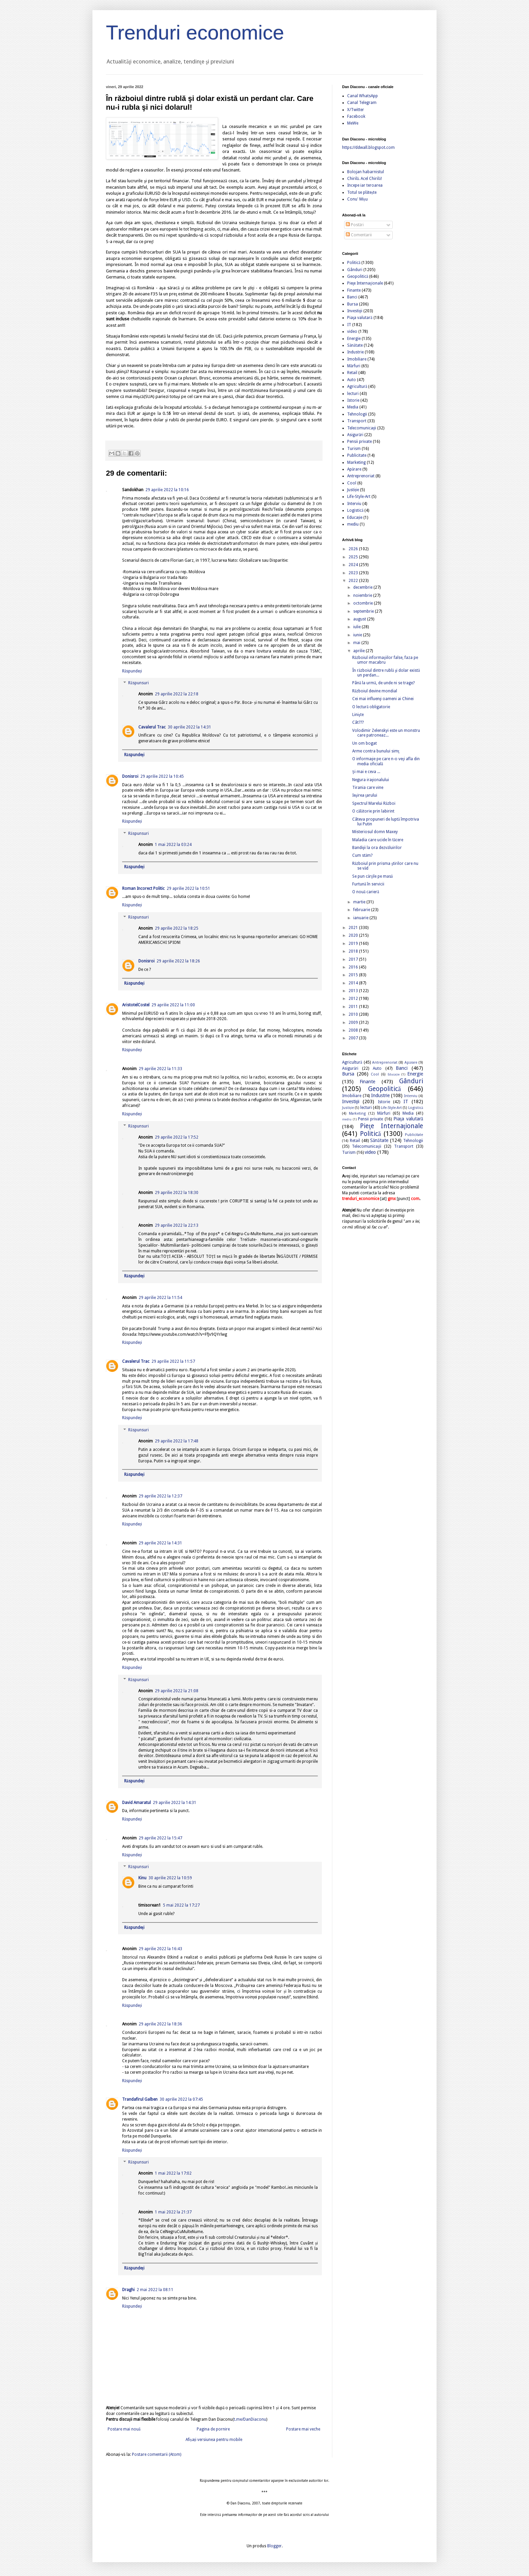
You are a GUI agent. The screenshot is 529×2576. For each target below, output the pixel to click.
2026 (354, 549)
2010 (354, 1014)
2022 (354, 580)
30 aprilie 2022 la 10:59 (170, 1878)
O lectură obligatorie (371, 707)
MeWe (352, 123)
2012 (354, 998)
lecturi (353, 393)
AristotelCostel (135, 1005)
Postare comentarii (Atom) (156, 2454)
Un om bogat (364, 743)
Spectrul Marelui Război (373, 803)
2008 (354, 1030)
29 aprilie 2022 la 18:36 (160, 2024)
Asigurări (355, 434)
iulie (357, 627)
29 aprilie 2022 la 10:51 (188, 888)
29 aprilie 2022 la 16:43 (160, 1948)
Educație (354, 517)
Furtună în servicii (368, 884)
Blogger (274, 2546)
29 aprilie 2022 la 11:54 (160, 1297)
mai (357, 642)
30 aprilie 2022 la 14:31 (189, 727)
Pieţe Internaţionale (365, 283)
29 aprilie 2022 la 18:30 (176, 1192)
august (360, 619)
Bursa (352, 304)
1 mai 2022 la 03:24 (173, 844)
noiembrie (363, 595)
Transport (356, 421)
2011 (354, 1006)
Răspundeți (132, 671)
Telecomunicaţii (361, 428)
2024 (354, 564)
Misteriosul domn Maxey (375, 831)
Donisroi (130, 776)
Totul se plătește (362, 192)
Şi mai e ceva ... (366, 771)
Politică (353, 262)
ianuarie (361, 917)
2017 (354, 959)
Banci (352, 297)
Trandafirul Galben (140, 2099)
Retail (352, 372)
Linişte (358, 714)
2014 (354, 983)
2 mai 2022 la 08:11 (155, 2289)
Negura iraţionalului (370, 779)
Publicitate (356, 455)
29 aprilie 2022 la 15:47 (160, 1838)
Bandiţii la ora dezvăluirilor (377, 847)
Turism (354, 448)
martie (359, 902)
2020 (354, 935)
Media (352, 407)
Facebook (356, 116)
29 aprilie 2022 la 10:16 (167, 489)
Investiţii (354, 311)
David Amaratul (136, 1802)
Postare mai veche (303, 2429)
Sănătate (355, 345)
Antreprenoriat (360, 476)
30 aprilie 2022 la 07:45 (181, 2099)
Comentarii (359, 235)
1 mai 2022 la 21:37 (173, 2212)
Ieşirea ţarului (364, 795)
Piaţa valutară (359, 317)
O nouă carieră (365, 891)
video (352, 331)
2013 (354, 990)
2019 (354, 943)
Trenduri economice (195, 32)
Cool (351, 483)
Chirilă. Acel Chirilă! (364, 178)
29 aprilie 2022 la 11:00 (173, 1005)
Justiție (353, 489)
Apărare (354, 469)
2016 (354, 967)
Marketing (356, 462)
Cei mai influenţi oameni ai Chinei (383, 698)
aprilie (359, 650)
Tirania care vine (367, 787)
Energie (354, 338)
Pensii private (359, 441)
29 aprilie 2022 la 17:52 (176, 1137)
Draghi (128, 2289)
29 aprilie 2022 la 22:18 (176, 694)
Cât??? (358, 722)
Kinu (142, 1878)
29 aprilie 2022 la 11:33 (160, 1068)
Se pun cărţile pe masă (372, 876)
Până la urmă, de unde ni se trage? (383, 683)
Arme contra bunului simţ (375, 751)
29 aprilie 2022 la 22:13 (176, 1225)
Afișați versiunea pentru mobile (214, 2439)
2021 (354, 927)
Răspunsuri (138, 683)
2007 (354, 1038)
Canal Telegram (362, 102)
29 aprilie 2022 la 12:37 (160, 1496)
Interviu (354, 503)
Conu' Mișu (357, 199)
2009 (354, 1022)
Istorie (353, 400)
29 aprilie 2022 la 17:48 (176, 1441)
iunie (358, 635)
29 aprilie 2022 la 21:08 (176, 1691)
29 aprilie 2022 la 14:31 (160, 1543)
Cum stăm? (362, 855)
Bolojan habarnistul (365, 171)
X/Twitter (355, 109)
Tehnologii (357, 414)
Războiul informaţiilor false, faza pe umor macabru (385, 660)
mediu (353, 524)
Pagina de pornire (213, 2429)
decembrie (363, 587)
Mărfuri (353, 366)
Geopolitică (357, 276)
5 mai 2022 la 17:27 (181, 1905)
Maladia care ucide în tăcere (377, 840)
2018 (354, 951)
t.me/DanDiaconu (250, 2419)
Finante (354, 290)
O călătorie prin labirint (373, 811)
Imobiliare (356, 359)
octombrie (363, 603)
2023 (354, 572)
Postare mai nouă (124, 2429)
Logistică (355, 510)
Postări (355, 224)
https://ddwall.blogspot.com (368, 147)
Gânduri (354, 269)
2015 (354, 975)
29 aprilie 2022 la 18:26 (178, 961)
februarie (362, 909)
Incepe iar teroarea (365, 185)
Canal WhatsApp (362, 96)
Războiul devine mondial (374, 691)
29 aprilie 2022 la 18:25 (176, 928)
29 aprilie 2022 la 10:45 (162, 776)
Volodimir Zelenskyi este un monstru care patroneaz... (386, 733)
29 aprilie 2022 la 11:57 (173, 1361)
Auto (351, 379)
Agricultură (357, 386)
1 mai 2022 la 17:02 (173, 2173)
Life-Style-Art (358, 496)
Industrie (355, 352)
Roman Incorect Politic (143, 888)
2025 (354, 557)
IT (349, 324)
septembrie (364, 611)
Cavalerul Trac (152, 727)
